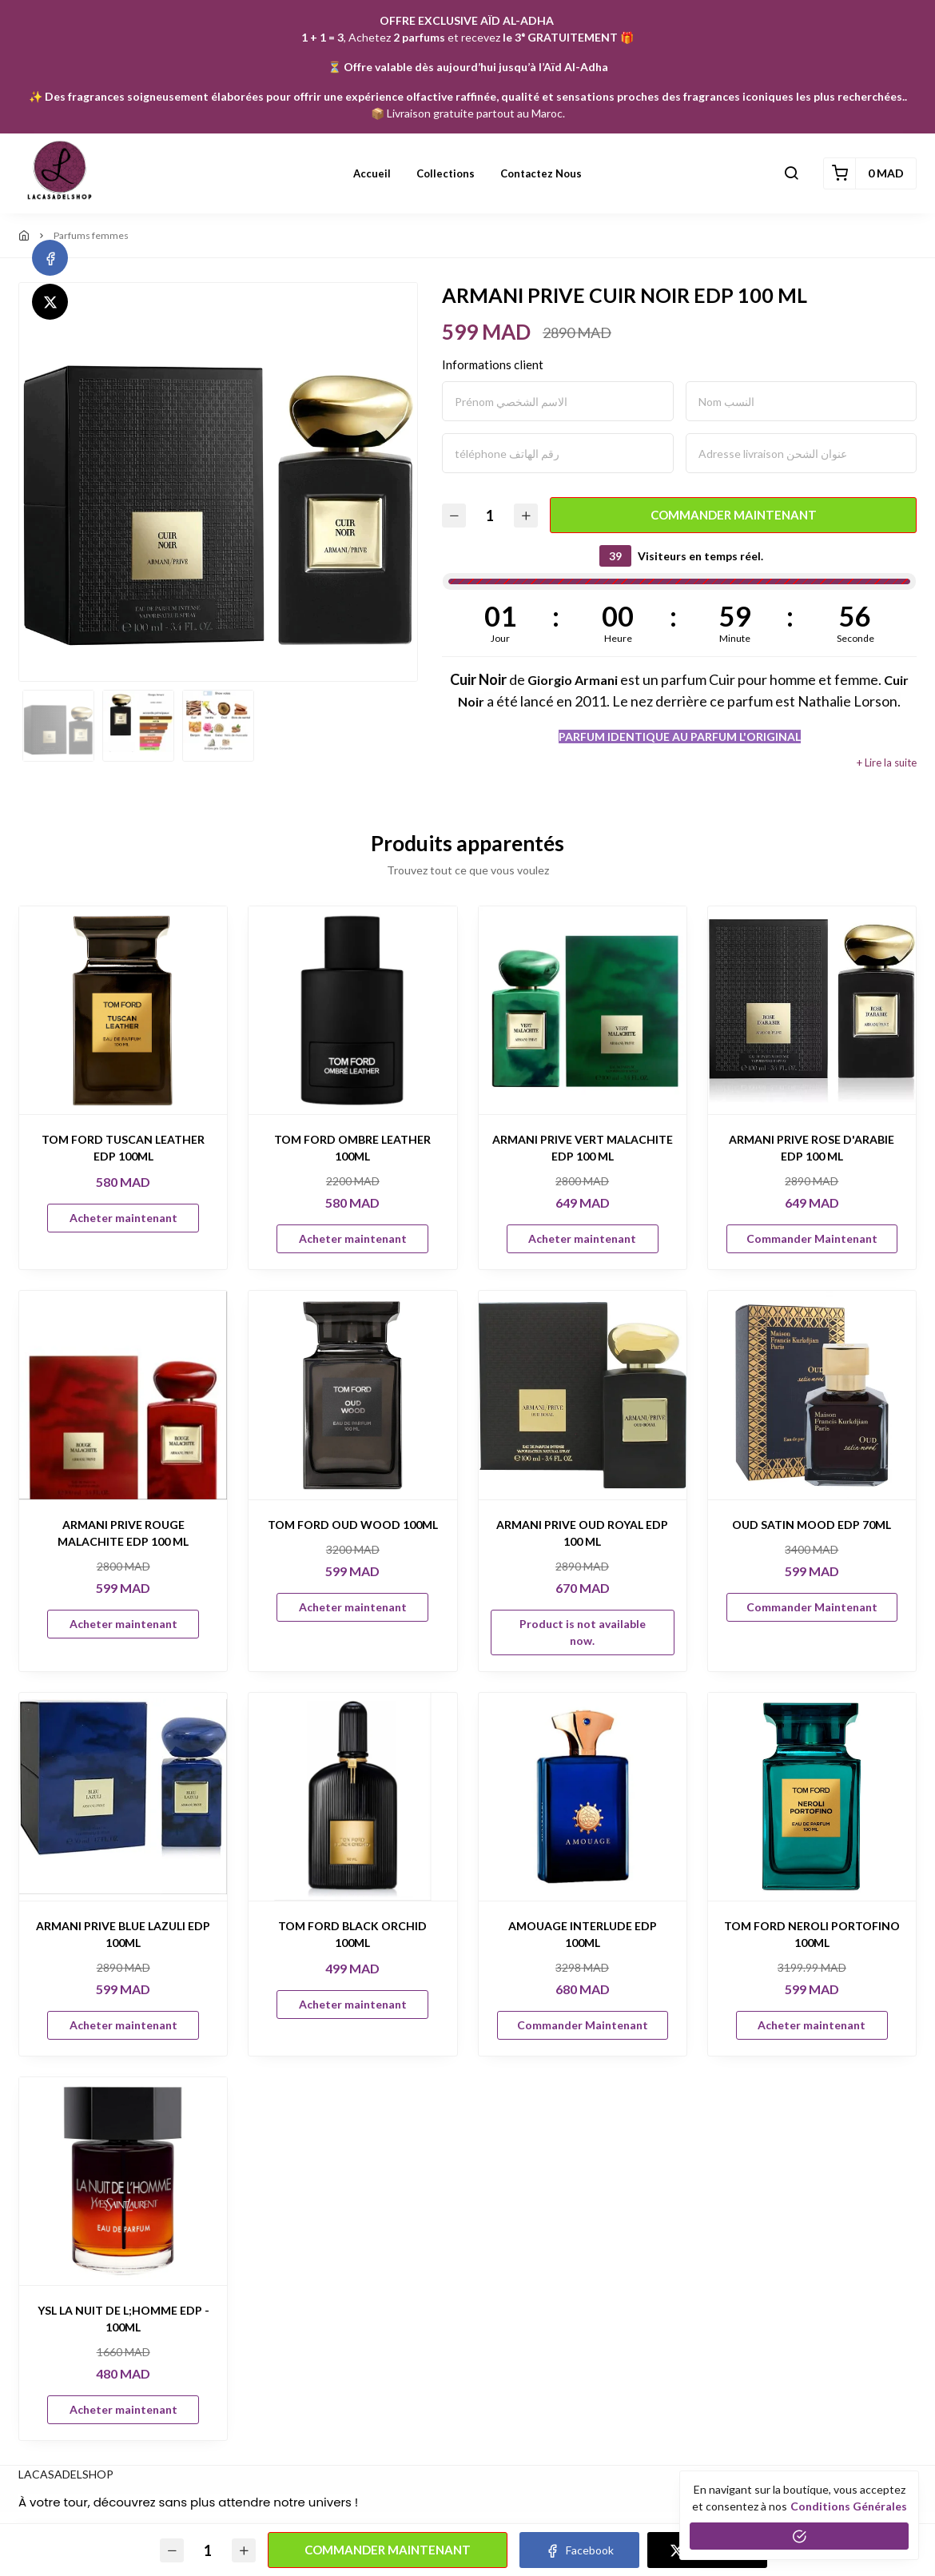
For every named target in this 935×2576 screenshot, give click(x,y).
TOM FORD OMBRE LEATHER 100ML (352, 1148)
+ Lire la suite (887, 763)
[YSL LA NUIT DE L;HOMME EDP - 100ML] (123, 2181)
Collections (445, 173)
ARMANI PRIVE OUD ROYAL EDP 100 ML (582, 1533)
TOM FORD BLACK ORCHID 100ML (352, 1934)
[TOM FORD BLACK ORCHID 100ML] (352, 1797)
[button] (791, 173)
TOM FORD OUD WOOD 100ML (353, 1524)
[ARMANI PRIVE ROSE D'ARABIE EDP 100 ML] (812, 1010)
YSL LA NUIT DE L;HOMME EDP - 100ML (123, 2318)
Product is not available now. (582, 1632)
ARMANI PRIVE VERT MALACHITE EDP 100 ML (582, 1148)
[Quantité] (490, 515)
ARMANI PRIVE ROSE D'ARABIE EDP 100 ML (811, 1148)
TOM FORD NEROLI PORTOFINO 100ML (812, 1934)
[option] (218, 482)
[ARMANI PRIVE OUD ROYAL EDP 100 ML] (582, 1395)
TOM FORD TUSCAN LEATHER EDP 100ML (123, 1148)
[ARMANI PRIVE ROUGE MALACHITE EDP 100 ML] (123, 1395)
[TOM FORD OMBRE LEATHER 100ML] (352, 1010)
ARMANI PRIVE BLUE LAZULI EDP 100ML (123, 1934)
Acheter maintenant (123, 1217)
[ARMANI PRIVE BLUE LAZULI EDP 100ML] (123, 1797)
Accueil (372, 173)
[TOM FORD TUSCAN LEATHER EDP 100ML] (123, 1010)
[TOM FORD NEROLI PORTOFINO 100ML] (812, 1797)
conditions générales (848, 2506)
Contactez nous (541, 173)
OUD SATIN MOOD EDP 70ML (811, 1524)
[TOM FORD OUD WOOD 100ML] (352, 1395)
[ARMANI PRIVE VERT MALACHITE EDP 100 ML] (582, 1010)
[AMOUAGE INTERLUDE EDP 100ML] (582, 1797)
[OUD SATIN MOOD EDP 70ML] (812, 1395)
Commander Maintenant (734, 515)
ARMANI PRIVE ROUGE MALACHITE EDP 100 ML (123, 1533)
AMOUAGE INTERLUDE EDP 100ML (582, 1934)
